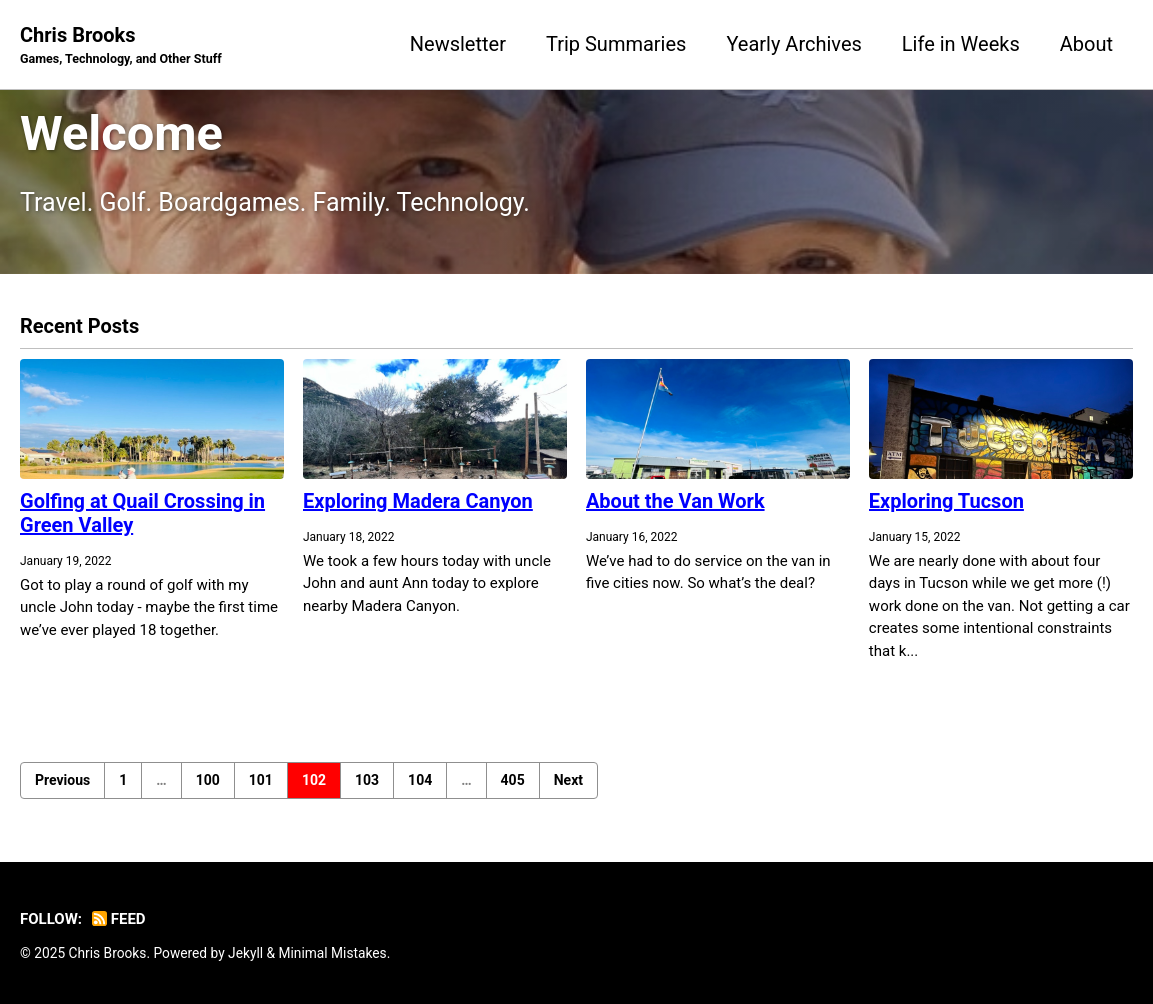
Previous (62, 780)
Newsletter (458, 44)
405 (513, 780)
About (1086, 44)
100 (208, 780)
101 (261, 780)
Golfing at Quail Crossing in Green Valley (142, 513)
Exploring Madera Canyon (418, 501)
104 (420, 780)
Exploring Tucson (946, 501)
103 (367, 780)
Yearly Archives (793, 44)
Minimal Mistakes (332, 953)
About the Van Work (675, 501)
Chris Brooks (121, 46)
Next (568, 780)
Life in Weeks (961, 44)
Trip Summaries (616, 44)
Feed (119, 919)
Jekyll (245, 953)
